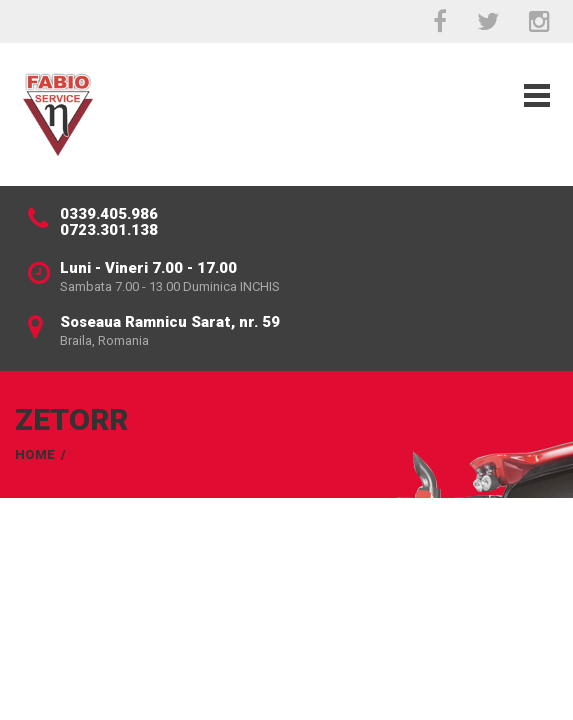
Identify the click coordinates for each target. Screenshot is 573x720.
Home (35, 454)
